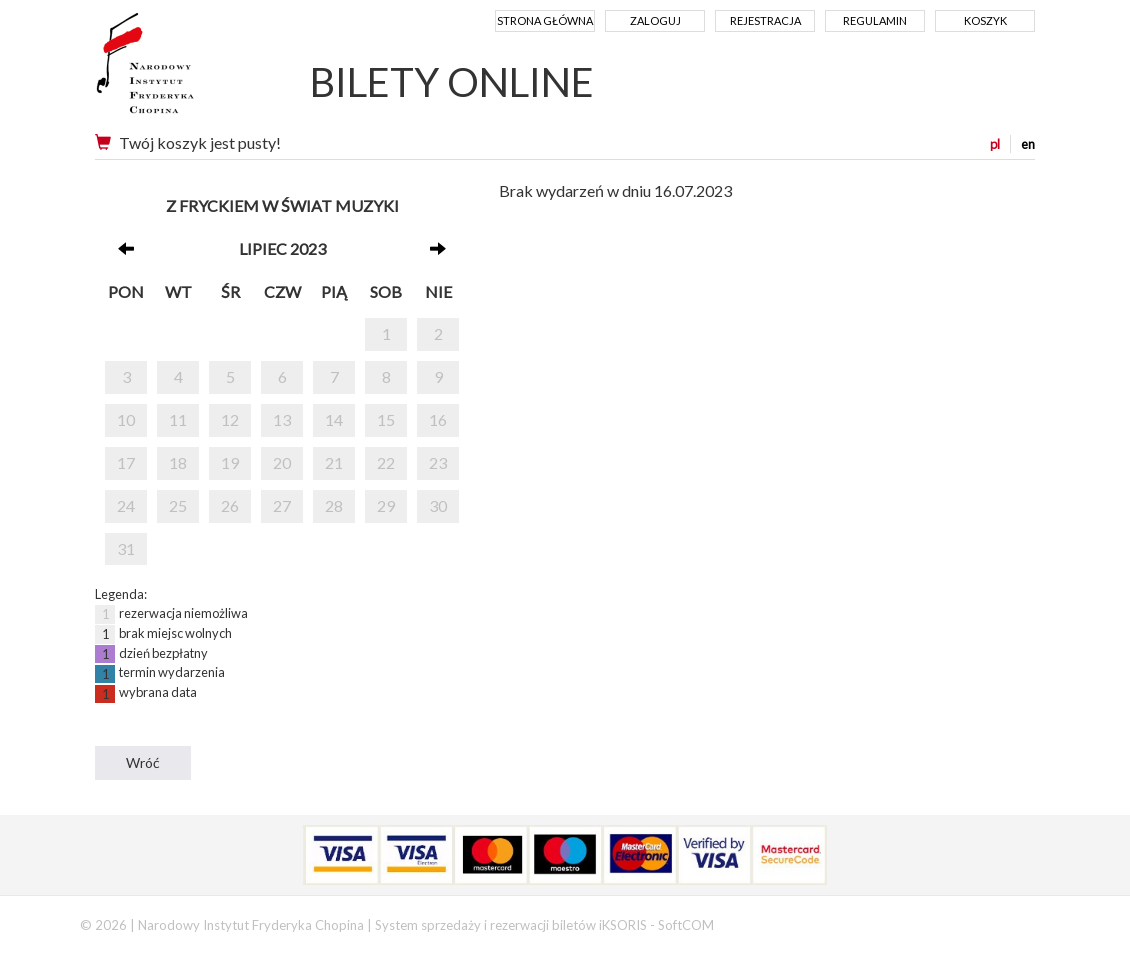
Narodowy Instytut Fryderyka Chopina (182, 70)
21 (334, 462)
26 (230, 505)
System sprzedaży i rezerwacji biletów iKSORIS (511, 925)
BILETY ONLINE (452, 82)
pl (995, 144)
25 (178, 505)
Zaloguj (655, 20)
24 (126, 505)
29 (386, 505)
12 (230, 419)
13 (282, 419)
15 (386, 419)
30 (438, 505)
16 (438, 419)
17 (126, 462)
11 (178, 419)
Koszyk (985, 20)
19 (230, 462)
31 (126, 548)
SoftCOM (686, 925)
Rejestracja (765, 20)
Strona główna (545, 20)
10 (126, 419)
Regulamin (875, 20)
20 (282, 462)
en (1028, 144)
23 (438, 462)
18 (178, 462)
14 (334, 419)
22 (386, 462)
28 (334, 505)
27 (282, 505)
